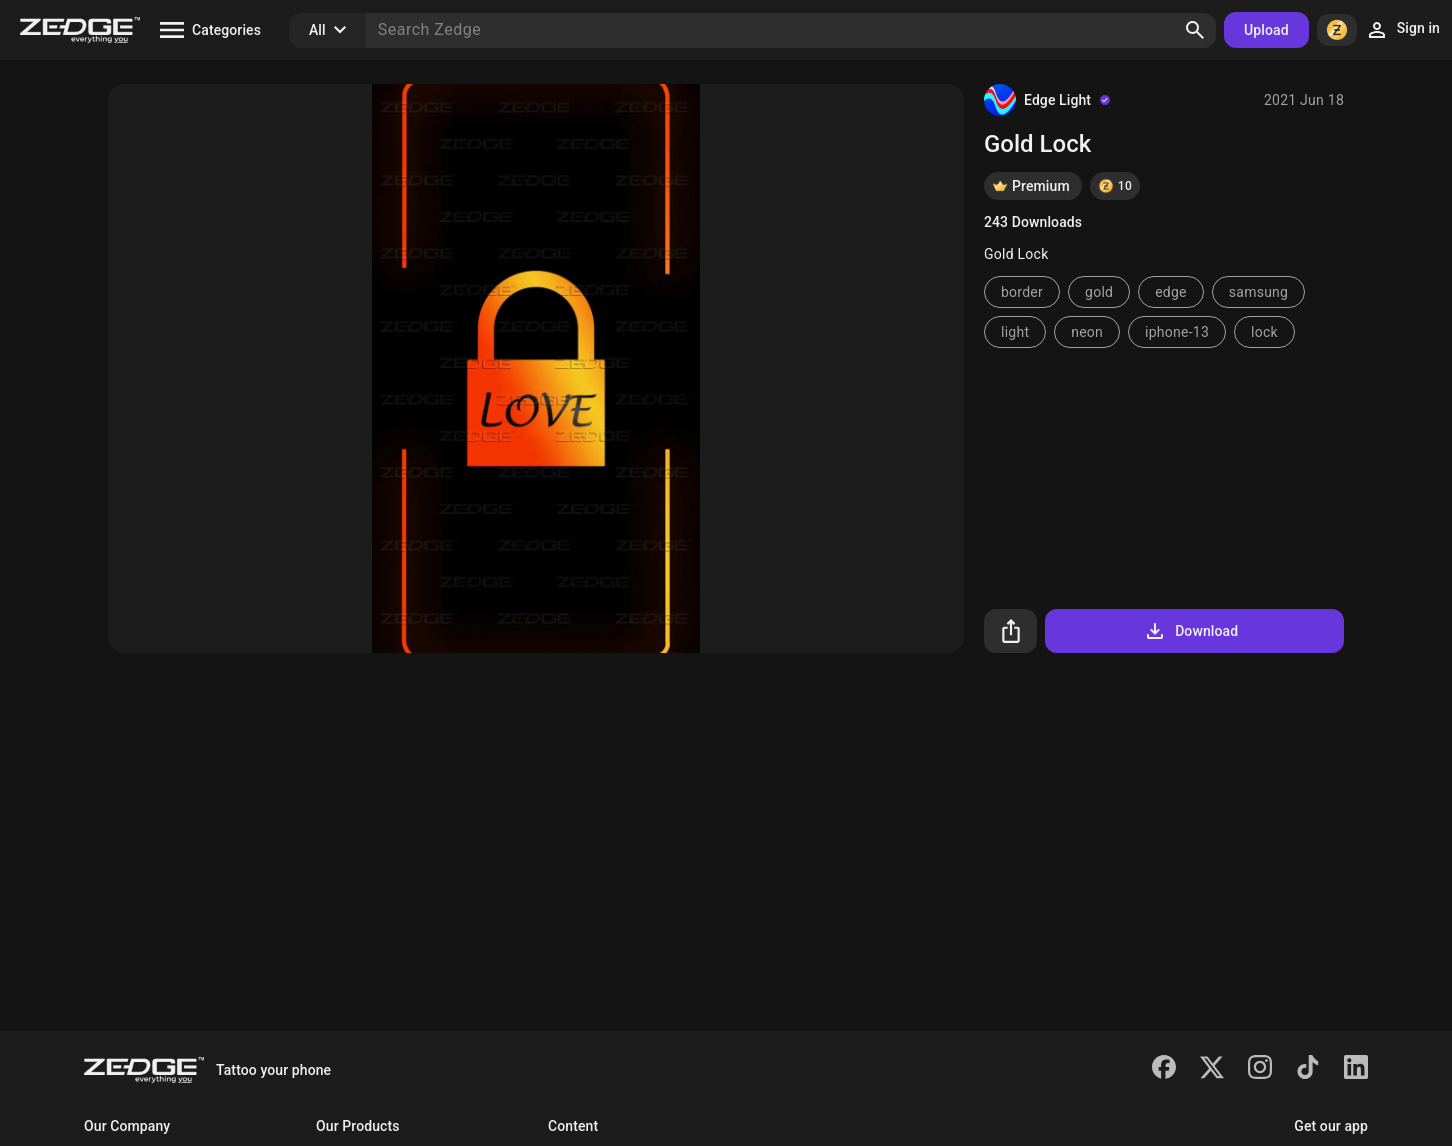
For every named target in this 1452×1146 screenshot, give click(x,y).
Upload (1266, 30)
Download (1190, 631)
